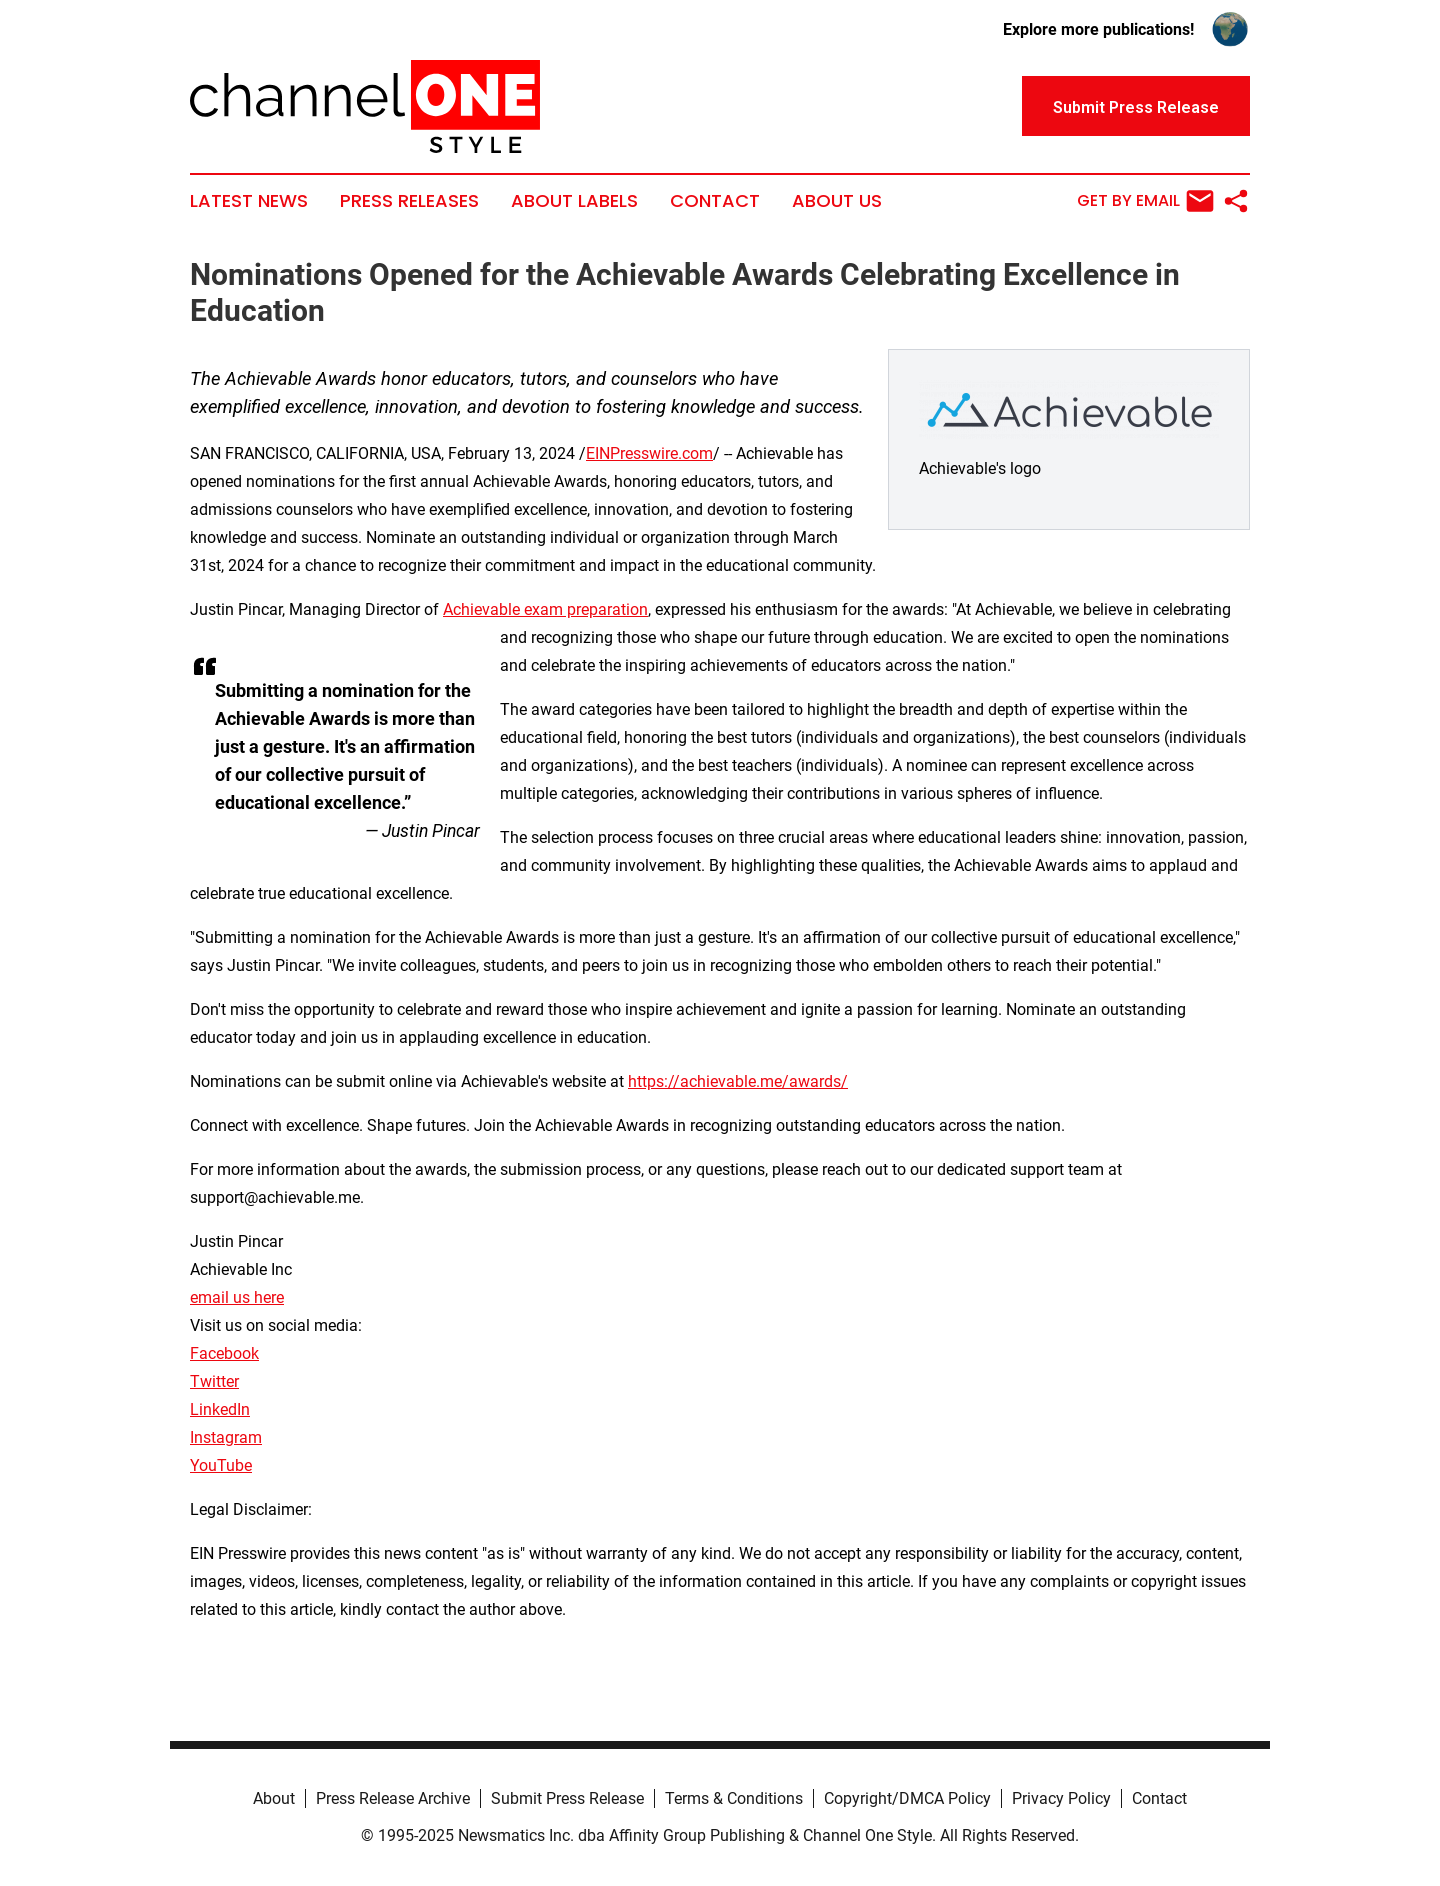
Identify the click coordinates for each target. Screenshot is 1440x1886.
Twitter (214, 1381)
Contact (715, 201)
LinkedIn (220, 1409)
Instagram (226, 1437)
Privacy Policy (1061, 1798)
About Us (837, 201)
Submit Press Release (567, 1798)
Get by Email (1145, 201)
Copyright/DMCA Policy (907, 1798)
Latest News (249, 201)
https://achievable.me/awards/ (738, 1081)
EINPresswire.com (649, 453)
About (274, 1798)
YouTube (221, 1465)
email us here (237, 1297)
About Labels (574, 201)
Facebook (224, 1353)
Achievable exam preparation (545, 609)
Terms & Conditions (734, 1798)
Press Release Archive (393, 1798)
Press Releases (409, 201)
